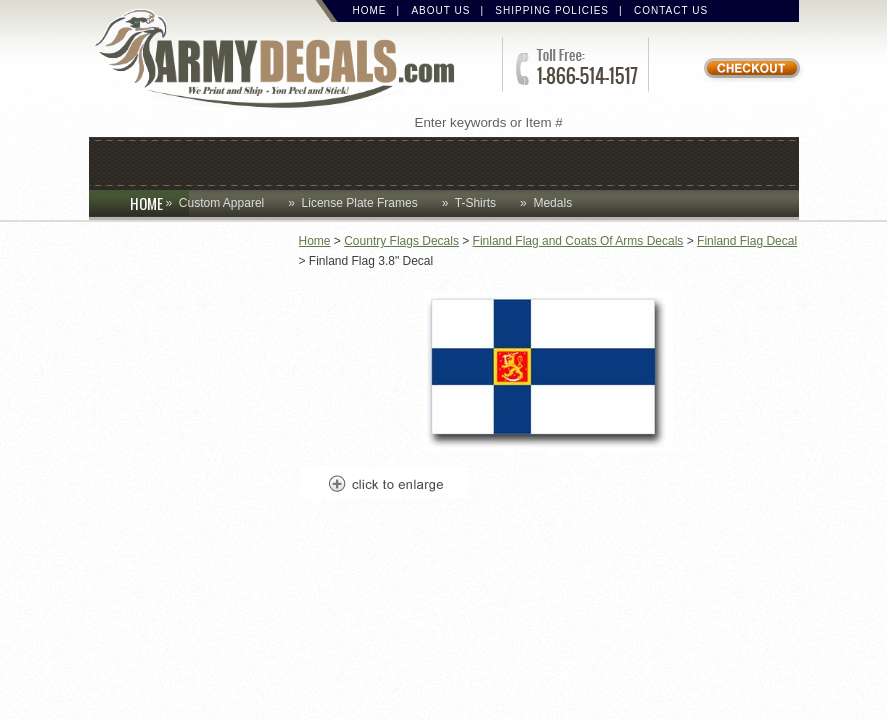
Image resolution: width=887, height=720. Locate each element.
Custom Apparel (356, 161)
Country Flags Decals (401, 241)
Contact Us (671, 10)
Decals (499, 161)
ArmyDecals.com (283, 60)
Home (370, 10)
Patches (730, 161)
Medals (552, 203)
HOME (159, 203)
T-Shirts (475, 203)
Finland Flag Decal (747, 241)
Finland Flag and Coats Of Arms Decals (578, 241)
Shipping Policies (552, 10)
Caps (141, 161)
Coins (221, 161)
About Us (440, 10)
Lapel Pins (611, 161)
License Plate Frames (360, 203)
